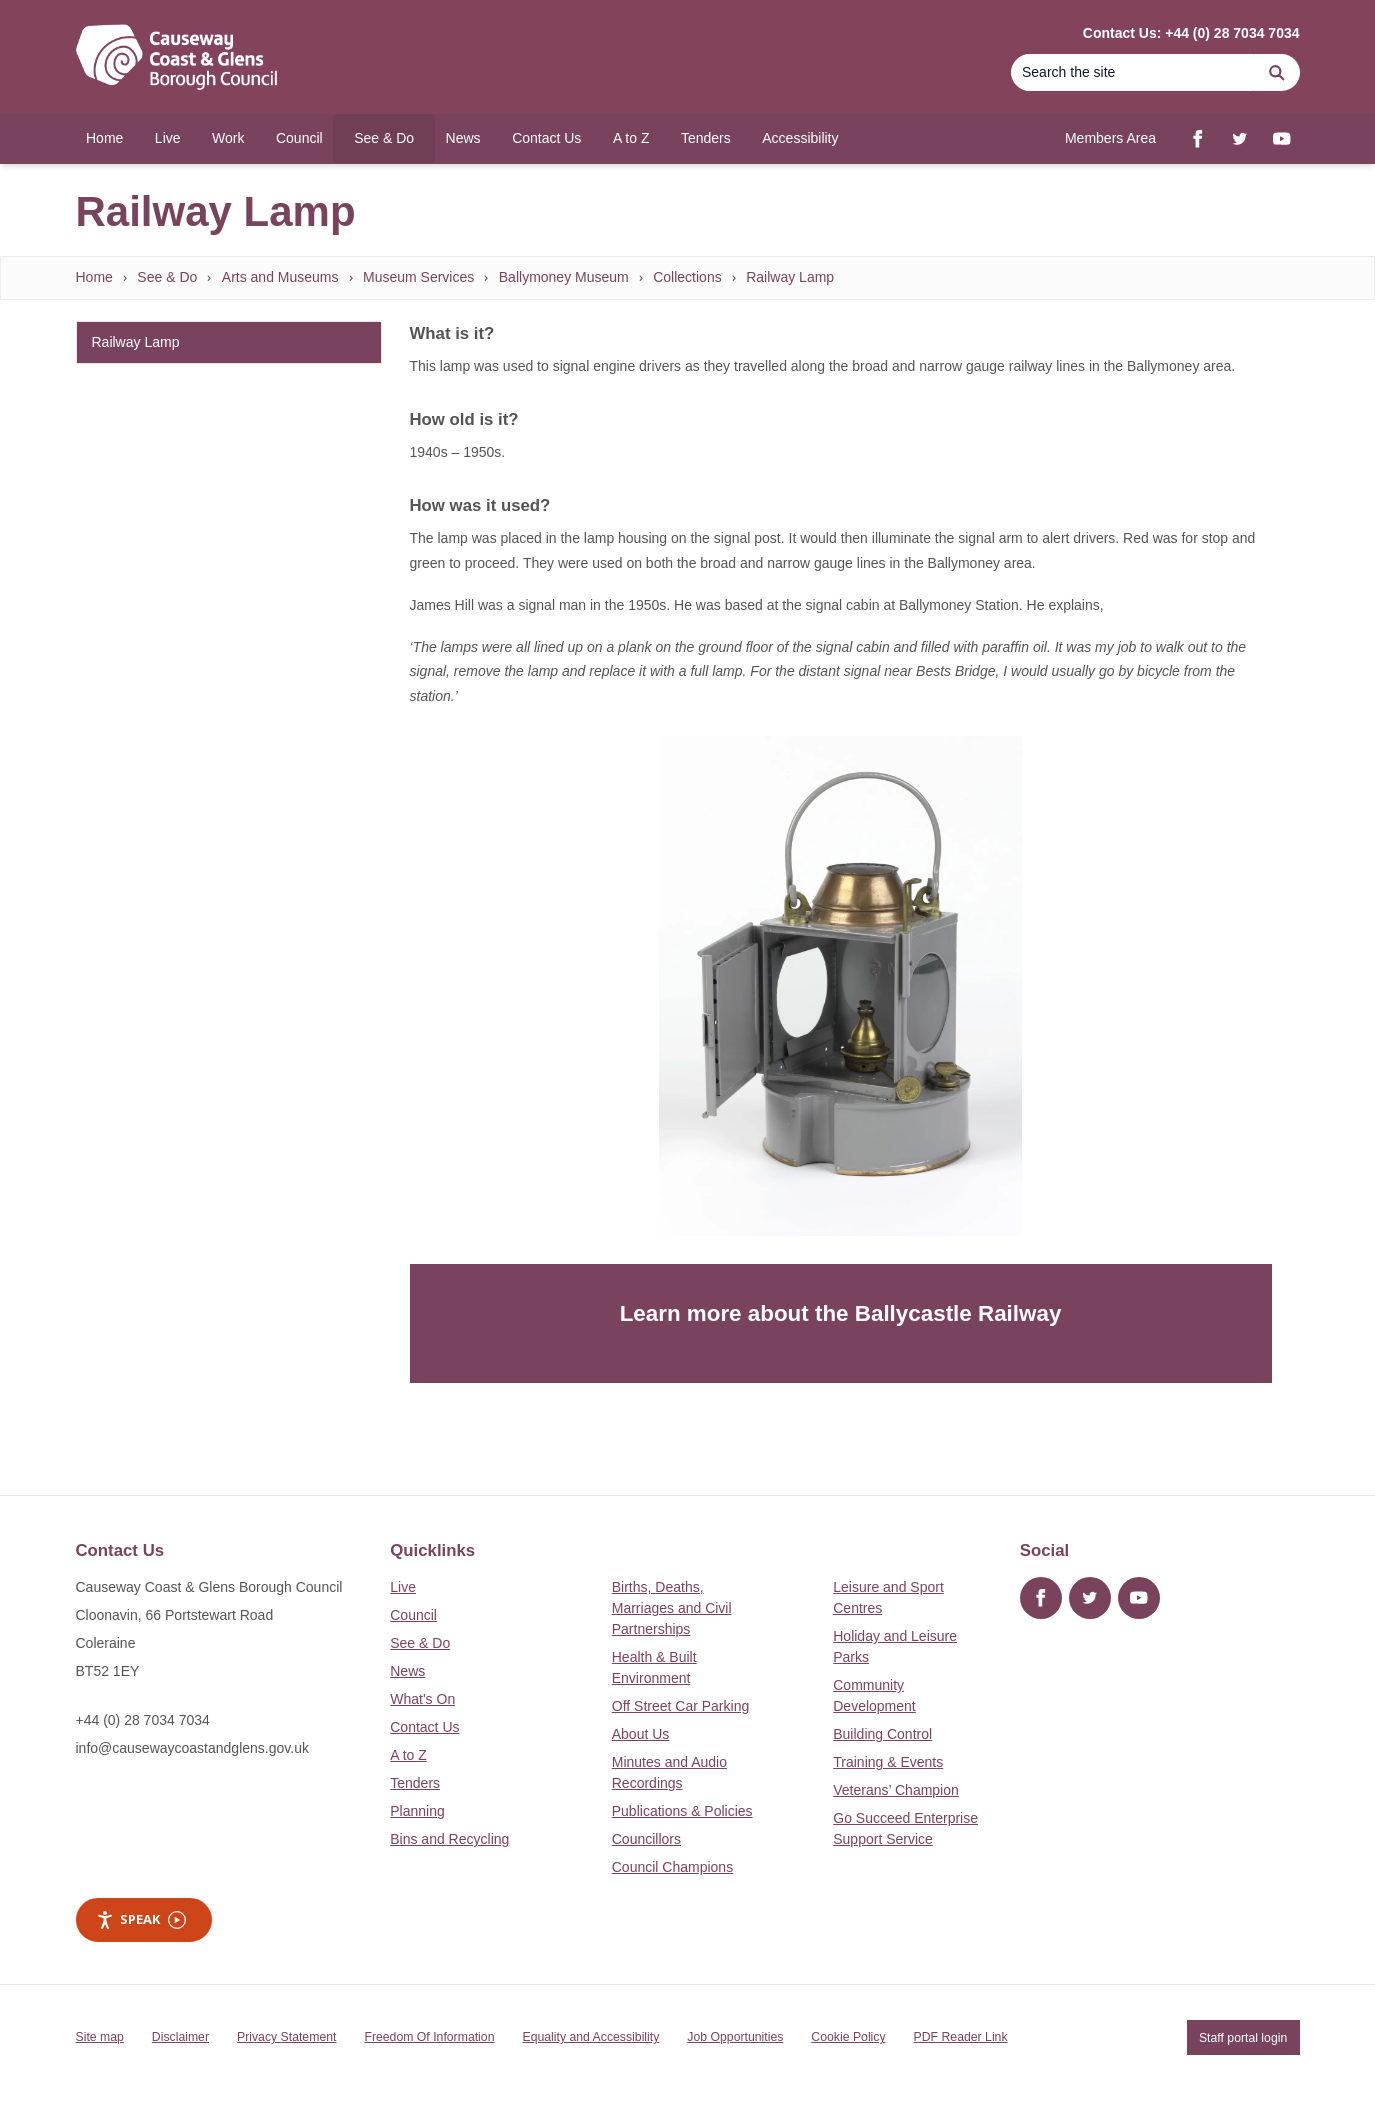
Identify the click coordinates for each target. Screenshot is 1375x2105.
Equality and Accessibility (590, 2037)
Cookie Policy (848, 2037)
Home (94, 277)
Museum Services (418, 277)
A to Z (408, 1755)
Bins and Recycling (449, 1839)
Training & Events (888, 1762)
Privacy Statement (286, 2037)
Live (403, 1587)
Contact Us (424, 1727)
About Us (641, 1734)
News (407, 1671)
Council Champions (672, 1867)
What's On (422, 1699)
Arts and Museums (280, 277)
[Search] (1133, 72)
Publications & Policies (682, 1811)
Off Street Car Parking (680, 1706)
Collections (687, 277)
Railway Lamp (790, 277)
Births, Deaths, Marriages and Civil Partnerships (672, 1608)
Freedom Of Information (429, 2037)
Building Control (882, 1734)
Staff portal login (1243, 2037)
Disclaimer (180, 2037)
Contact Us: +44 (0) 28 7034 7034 (1191, 33)
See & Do (167, 277)
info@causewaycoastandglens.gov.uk (192, 1748)
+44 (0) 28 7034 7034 (143, 1720)
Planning (417, 1811)
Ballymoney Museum (564, 277)
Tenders (415, 1783)
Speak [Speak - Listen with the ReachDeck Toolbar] (141, 1919)
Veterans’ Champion (896, 1790)
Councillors (646, 1839)
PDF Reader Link (961, 2037)
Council (413, 1615)
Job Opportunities (735, 2037)
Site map (100, 2037)
